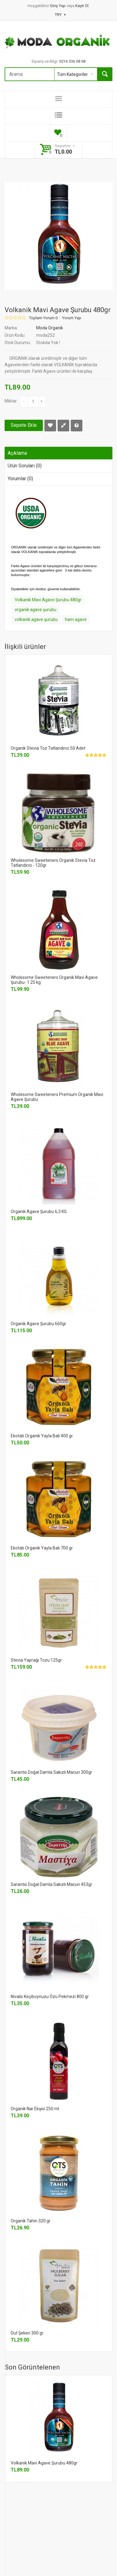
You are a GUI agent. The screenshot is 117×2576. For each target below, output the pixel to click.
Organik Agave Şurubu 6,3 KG (39, 1211)
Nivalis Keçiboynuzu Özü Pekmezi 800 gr (50, 1996)
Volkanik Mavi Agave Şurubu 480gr (48, 599)
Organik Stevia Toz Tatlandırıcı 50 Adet (48, 748)
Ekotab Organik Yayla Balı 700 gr (42, 1547)
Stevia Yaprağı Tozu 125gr (36, 1660)
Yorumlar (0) (20, 478)
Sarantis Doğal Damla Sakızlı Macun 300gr (51, 1772)
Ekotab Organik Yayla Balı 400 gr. (42, 1435)
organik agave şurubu (35, 609)
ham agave (76, 619)
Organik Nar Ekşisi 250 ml (35, 2108)
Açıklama (17, 453)
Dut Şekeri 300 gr (27, 2333)
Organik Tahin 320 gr (31, 2220)
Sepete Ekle (24, 425)
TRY (60, 14)
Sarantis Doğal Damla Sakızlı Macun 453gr (51, 1884)
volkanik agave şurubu (36, 619)
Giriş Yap (58, 5)
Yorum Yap (71, 318)
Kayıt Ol (82, 5)
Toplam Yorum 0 (43, 318)
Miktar (11, 401)
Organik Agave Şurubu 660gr (38, 1323)
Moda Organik (49, 327)
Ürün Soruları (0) (25, 466)
